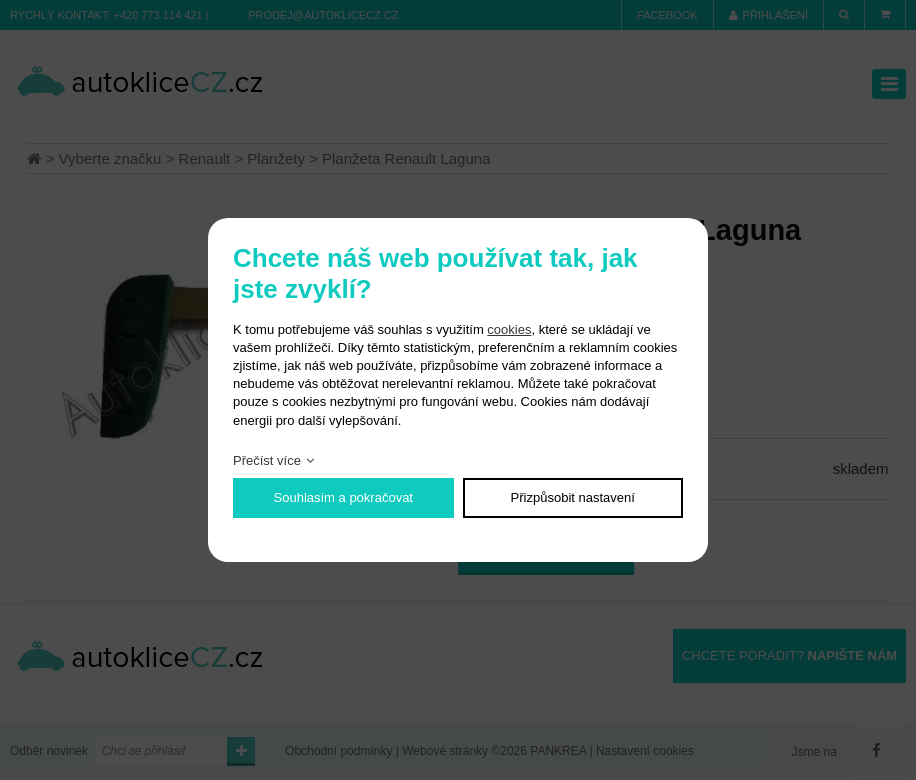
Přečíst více (267, 460)
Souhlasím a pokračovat (343, 497)
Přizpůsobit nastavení (573, 497)
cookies (509, 329)
